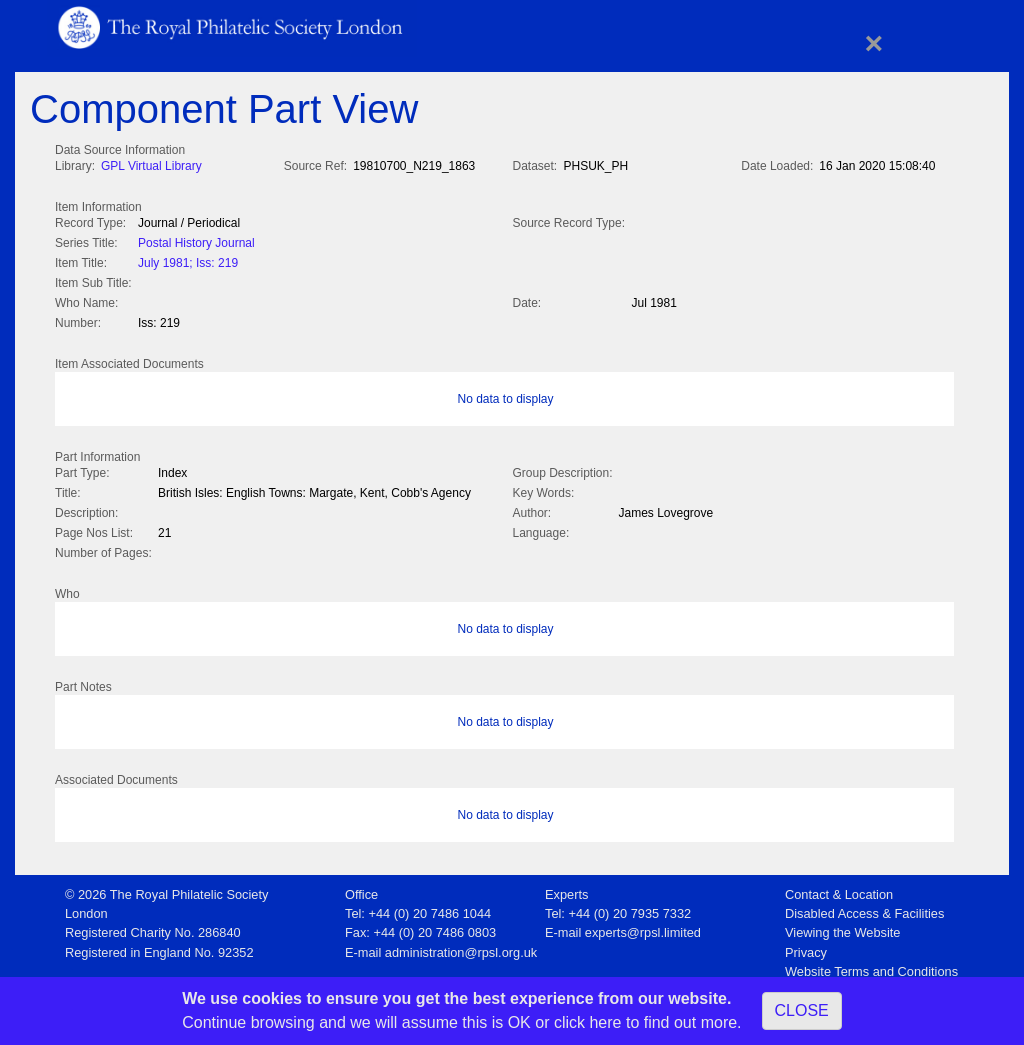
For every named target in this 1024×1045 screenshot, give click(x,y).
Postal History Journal (196, 241)
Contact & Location (839, 888)
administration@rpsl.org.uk (461, 946)
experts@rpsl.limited (643, 926)
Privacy (806, 946)
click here (588, 1022)
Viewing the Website (842, 926)
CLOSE (802, 1010)
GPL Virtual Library (151, 166)
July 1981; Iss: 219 (188, 261)
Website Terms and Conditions (871, 965)
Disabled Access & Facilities (864, 907)
